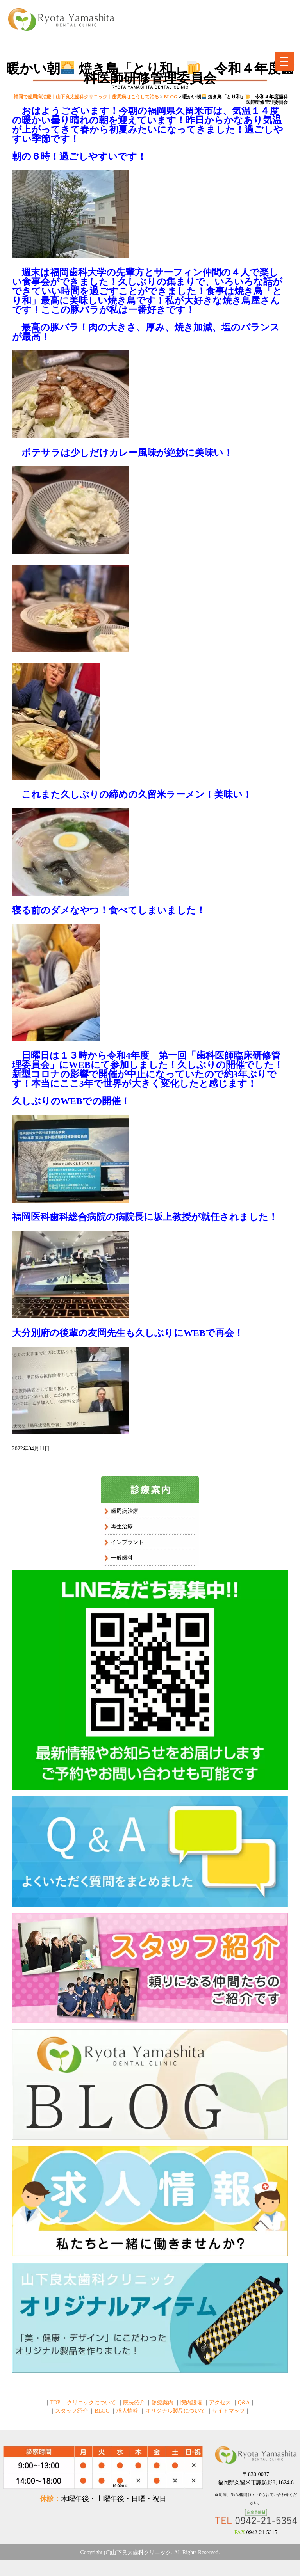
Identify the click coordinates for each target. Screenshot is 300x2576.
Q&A (244, 2402)
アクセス (220, 2402)
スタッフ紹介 (71, 2411)
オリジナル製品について (175, 2411)
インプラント (127, 1542)
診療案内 (162, 2402)
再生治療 (122, 1527)
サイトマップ (228, 2411)
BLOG (102, 2411)
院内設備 (191, 2402)
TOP (55, 2402)
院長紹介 (134, 2402)
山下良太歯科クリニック (141, 2552)
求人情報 (127, 2411)
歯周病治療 (124, 1511)
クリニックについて (91, 2402)
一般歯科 (122, 1558)
